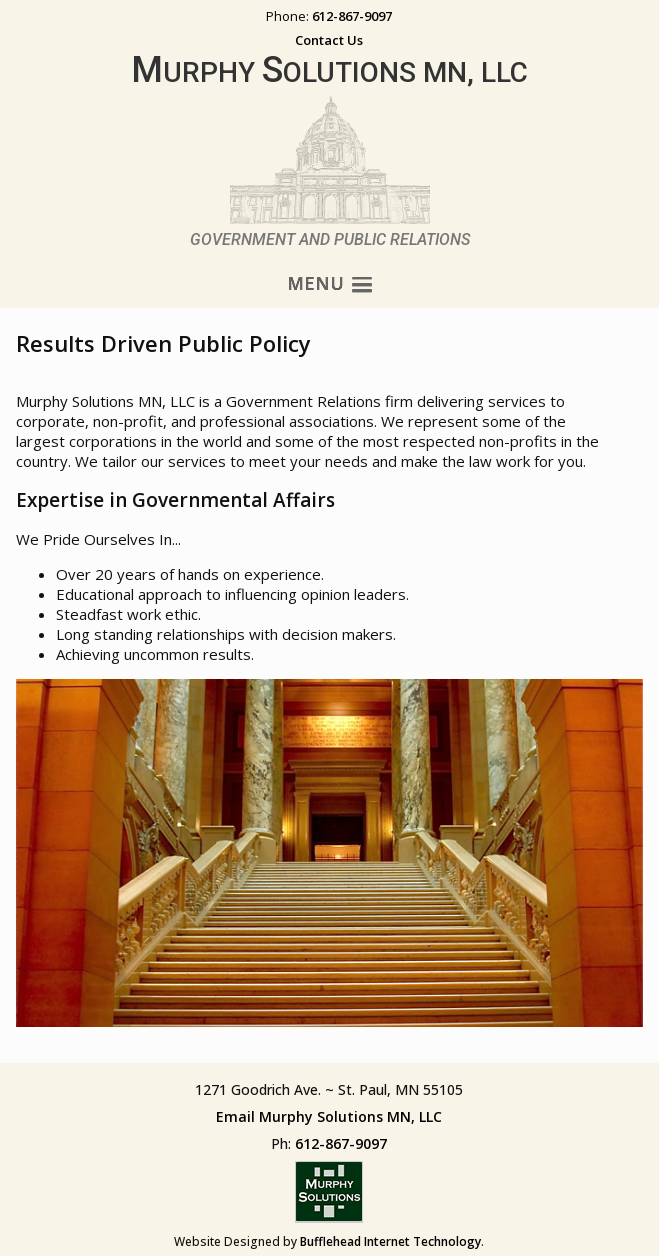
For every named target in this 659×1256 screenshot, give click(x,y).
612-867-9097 (352, 16)
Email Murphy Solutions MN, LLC (329, 1116)
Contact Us (329, 40)
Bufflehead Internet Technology (390, 1241)
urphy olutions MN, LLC (329, 72)
